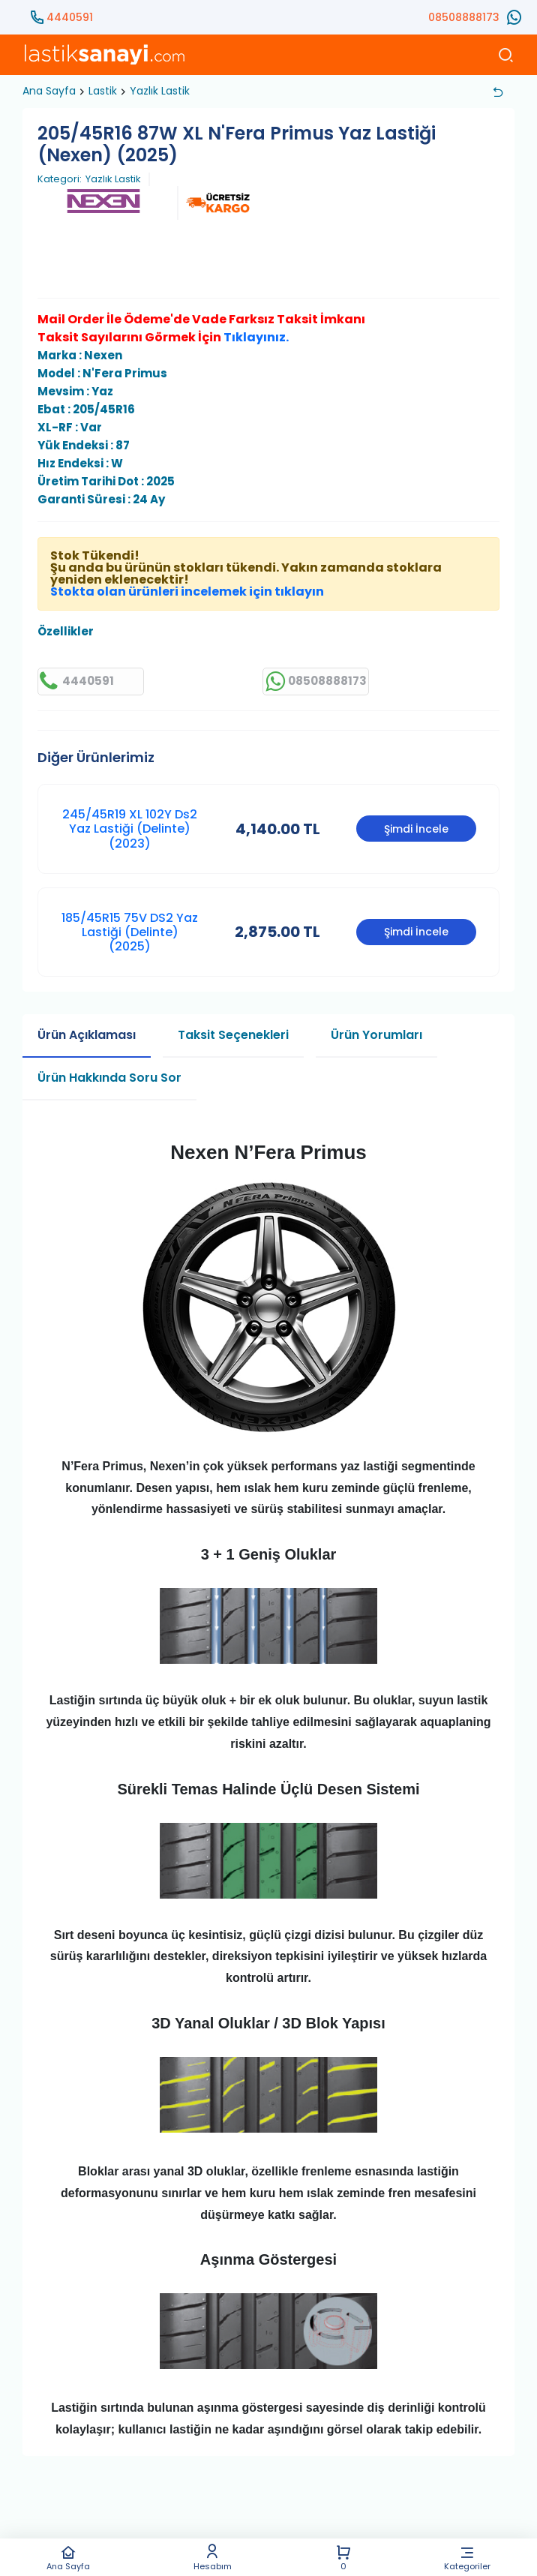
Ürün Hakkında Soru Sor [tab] (110, 1077)
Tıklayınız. (256, 337)
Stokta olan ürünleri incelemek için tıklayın (187, 591)
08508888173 (464, 17)
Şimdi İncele (416, 828)
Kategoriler (467, 2557)
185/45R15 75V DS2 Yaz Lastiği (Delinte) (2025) (130, 932)
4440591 (69, 17)
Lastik (102, 91)
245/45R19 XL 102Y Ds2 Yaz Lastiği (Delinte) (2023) (129, 828)
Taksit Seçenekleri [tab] (233, 1034)
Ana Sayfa (68, 2557)
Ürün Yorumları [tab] (376, 1034)
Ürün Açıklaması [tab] (87, 1034)
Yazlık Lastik (160, 91)
